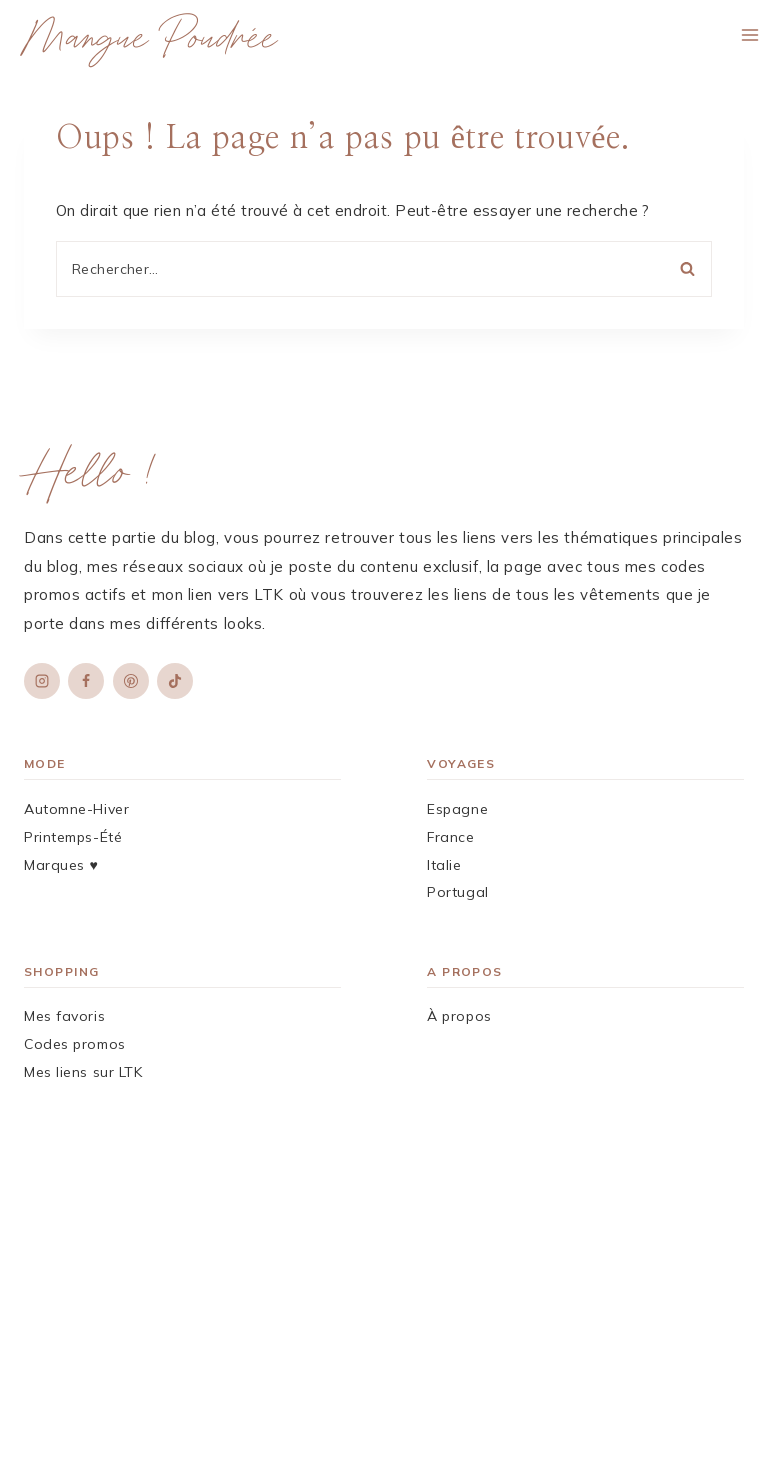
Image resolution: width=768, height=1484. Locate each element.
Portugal (457, 892)
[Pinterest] (131, 681)
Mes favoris (64, 1016)
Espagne (457, 809)
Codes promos (75, 1044)
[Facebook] (86, 681)
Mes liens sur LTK (83, 1072)
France (450, 837)
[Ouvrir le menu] (749, 34)
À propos (459, 1016)
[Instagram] (42, 681)
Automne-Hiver (76, 809)
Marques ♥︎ (61, 865)
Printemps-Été (73, 837)
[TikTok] (175, 681)
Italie (444, 865)
